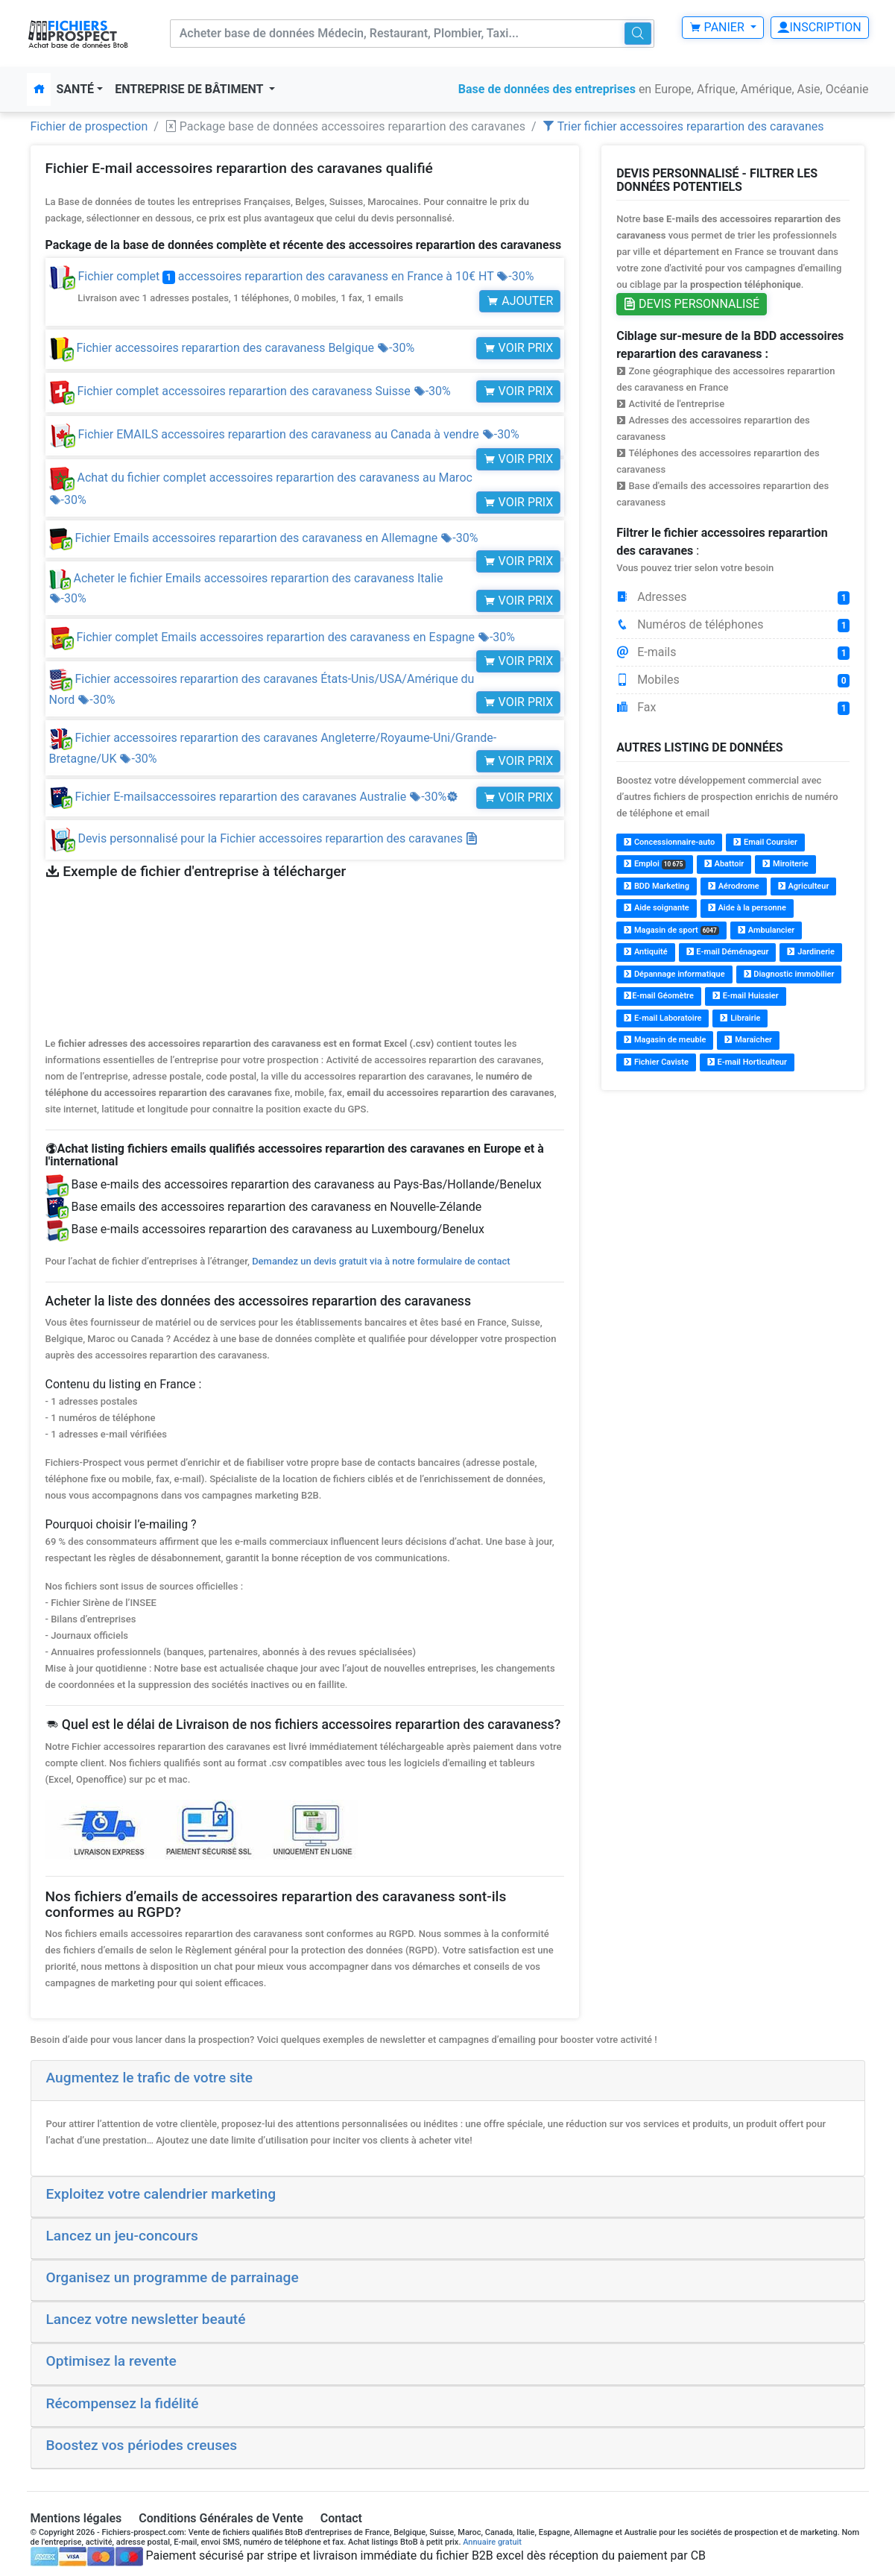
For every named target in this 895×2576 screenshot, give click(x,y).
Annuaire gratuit (492, 2542)
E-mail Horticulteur (747, 1062)
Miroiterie (785, 864)
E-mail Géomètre (659, 996)
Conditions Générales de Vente (221, 2518)
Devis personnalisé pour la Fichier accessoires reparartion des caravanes (277, 838)
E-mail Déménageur (727, 952)
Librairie (740, 1018)
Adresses (733, 597)
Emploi (655, 864)
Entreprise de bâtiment (190, 89)
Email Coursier (765, 842)
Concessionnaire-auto (669, 842)
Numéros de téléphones (733, 624)
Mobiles (733, 680)
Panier (718, 27)
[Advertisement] (732, 1207)
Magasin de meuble (665, 1040)
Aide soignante (656, 908)
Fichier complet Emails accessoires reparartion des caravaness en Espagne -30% (282, 637)
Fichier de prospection (89, 126)
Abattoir (724, 864)
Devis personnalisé (691, 304)
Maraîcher (748, 1040)
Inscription (819, 27)
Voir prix (519, 348)
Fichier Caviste (656, 1062)
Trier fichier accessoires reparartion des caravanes (683, 126)
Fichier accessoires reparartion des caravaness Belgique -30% (232, 348)
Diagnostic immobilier (789, 974)
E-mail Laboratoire (662, 1018)
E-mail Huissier (745, 996)
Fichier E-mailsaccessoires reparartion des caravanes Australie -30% (254, 797)
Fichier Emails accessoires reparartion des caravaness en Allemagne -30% (263, 538)
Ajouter (520, 301)
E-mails (733, 652)
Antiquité (645, 952)
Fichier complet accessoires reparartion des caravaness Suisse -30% (250, 391)
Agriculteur (803, 886)
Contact (341, 2518)
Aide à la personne (747, 908)
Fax (733, 707)
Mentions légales (76, 2518)
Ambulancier (766, 930)
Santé (76, 89)
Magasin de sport (671, 930)
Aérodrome (733, 886)
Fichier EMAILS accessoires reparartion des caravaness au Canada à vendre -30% (284, 434)
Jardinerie (810, 952)
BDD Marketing (656, 886)
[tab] (447, 2081)
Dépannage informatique (674, 974)
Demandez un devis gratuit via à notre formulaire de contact (381, 1261)
